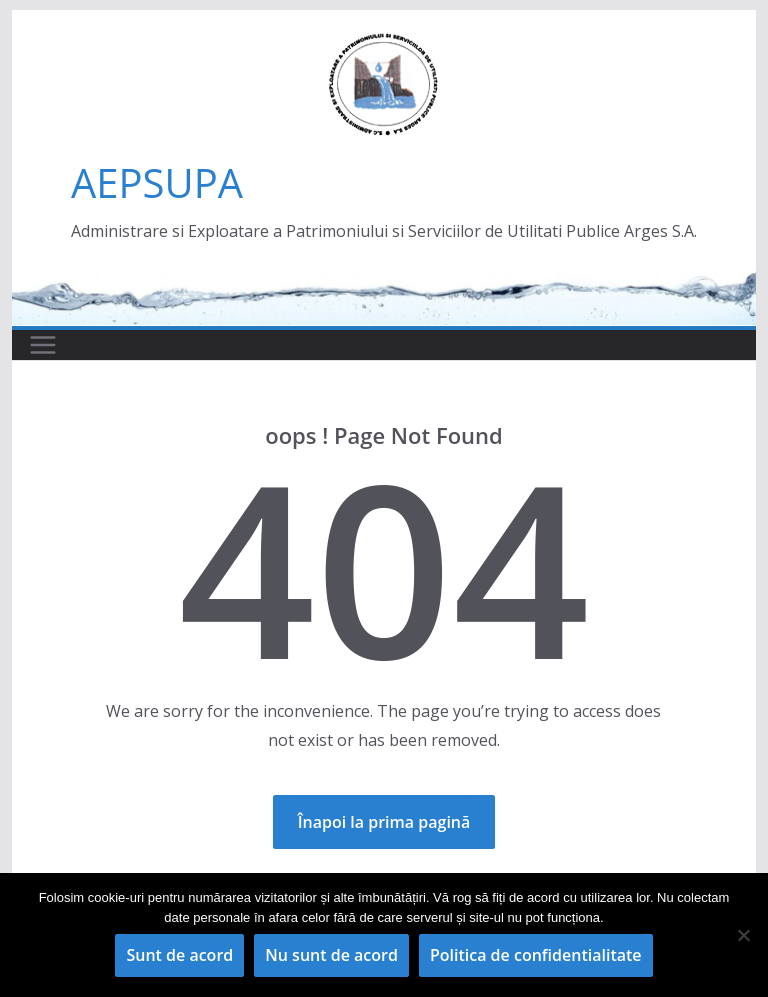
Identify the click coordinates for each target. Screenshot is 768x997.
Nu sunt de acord (331, 955)
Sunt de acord (179, 955)
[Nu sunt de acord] (743, 935)
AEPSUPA (157, 182)
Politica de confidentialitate (536, 955)
